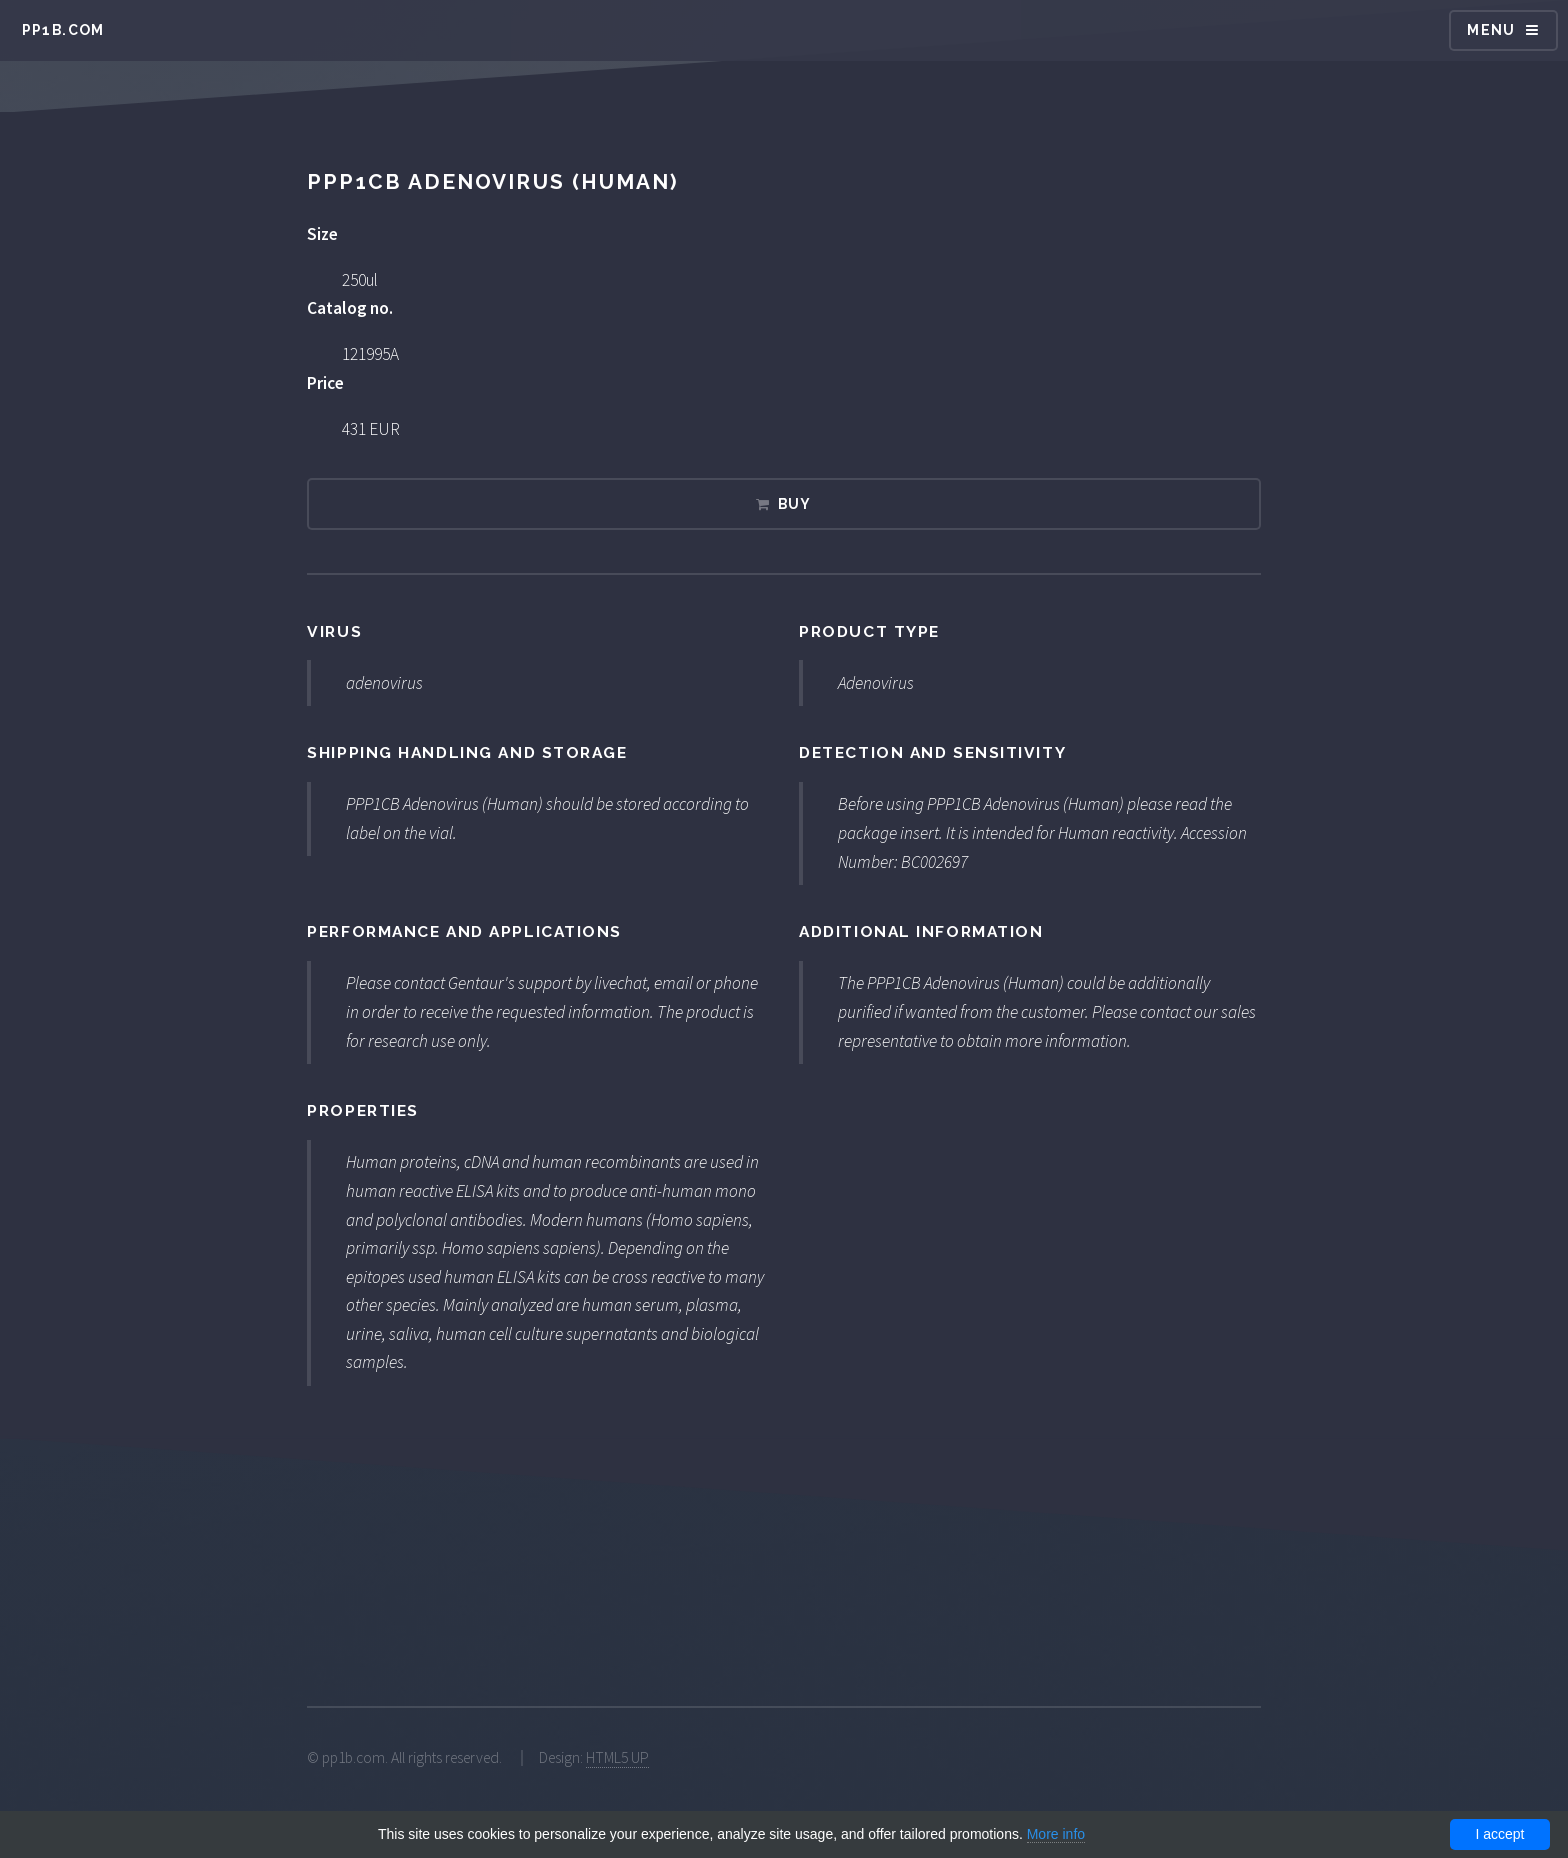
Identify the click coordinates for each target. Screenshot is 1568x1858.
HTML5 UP (617, 1757)
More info (1056, 1834)
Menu (1491, 30)
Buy (795, 504)
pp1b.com (63, 30)
